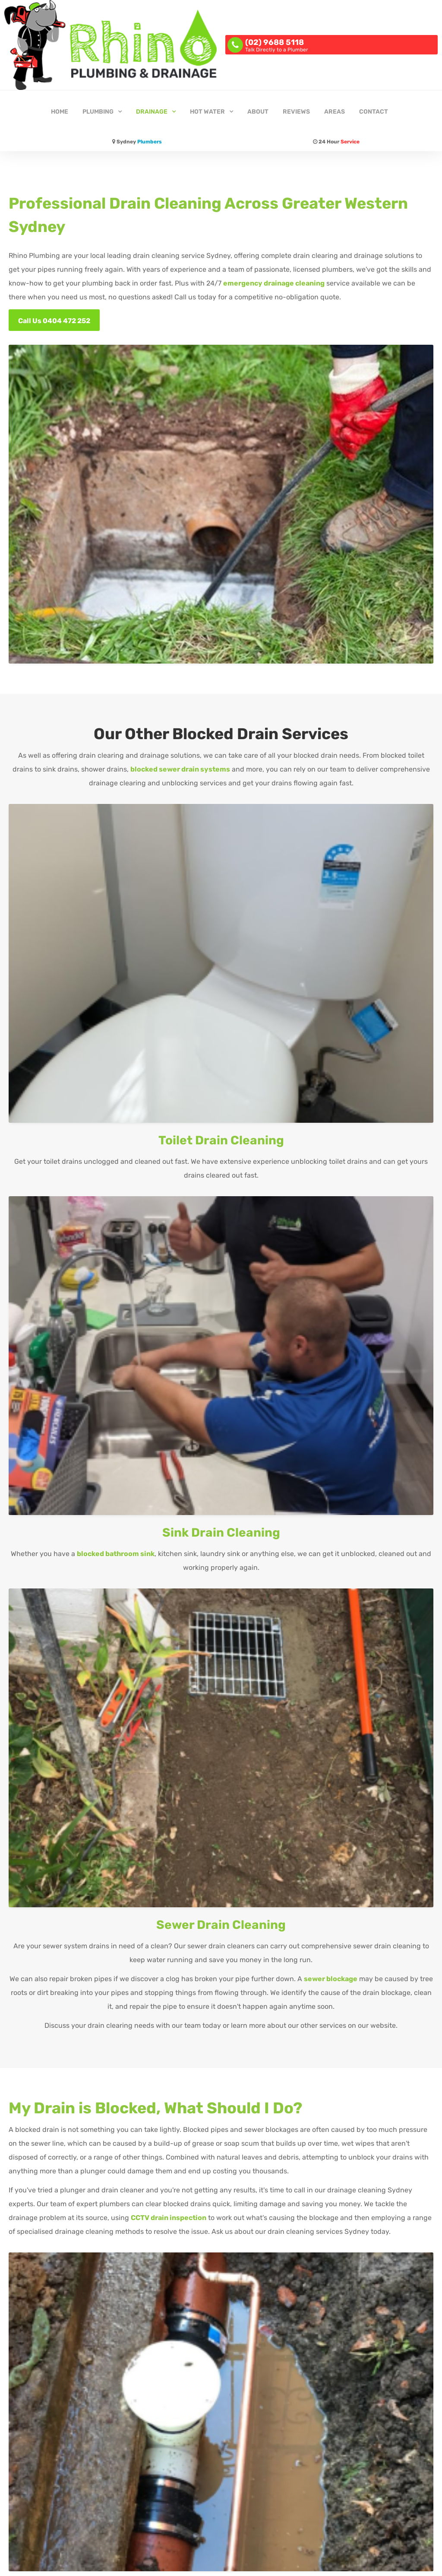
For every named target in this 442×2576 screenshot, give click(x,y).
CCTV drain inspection (168, 2218)
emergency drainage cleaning (274, 283)
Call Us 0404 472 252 (54, 321)
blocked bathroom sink (116, 1554)
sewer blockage (330, 1979)
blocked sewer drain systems (180, 769)
